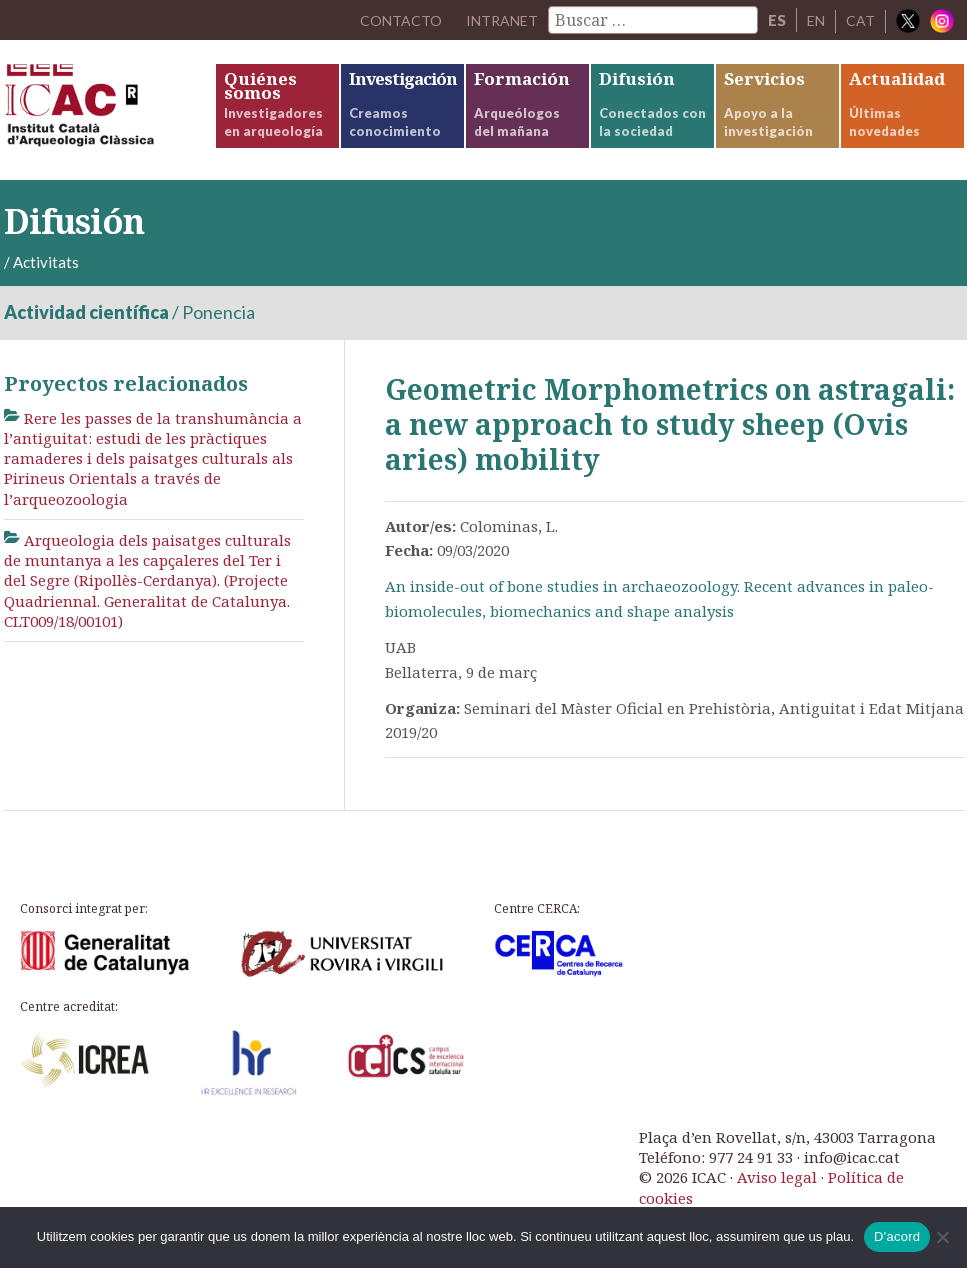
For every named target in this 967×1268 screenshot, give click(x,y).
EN (815, 20)
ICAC (109, 110)
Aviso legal (777, 1177)
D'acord (897, 1236)
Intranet (498, 20)
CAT (860, 20)
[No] (942, 1237)
